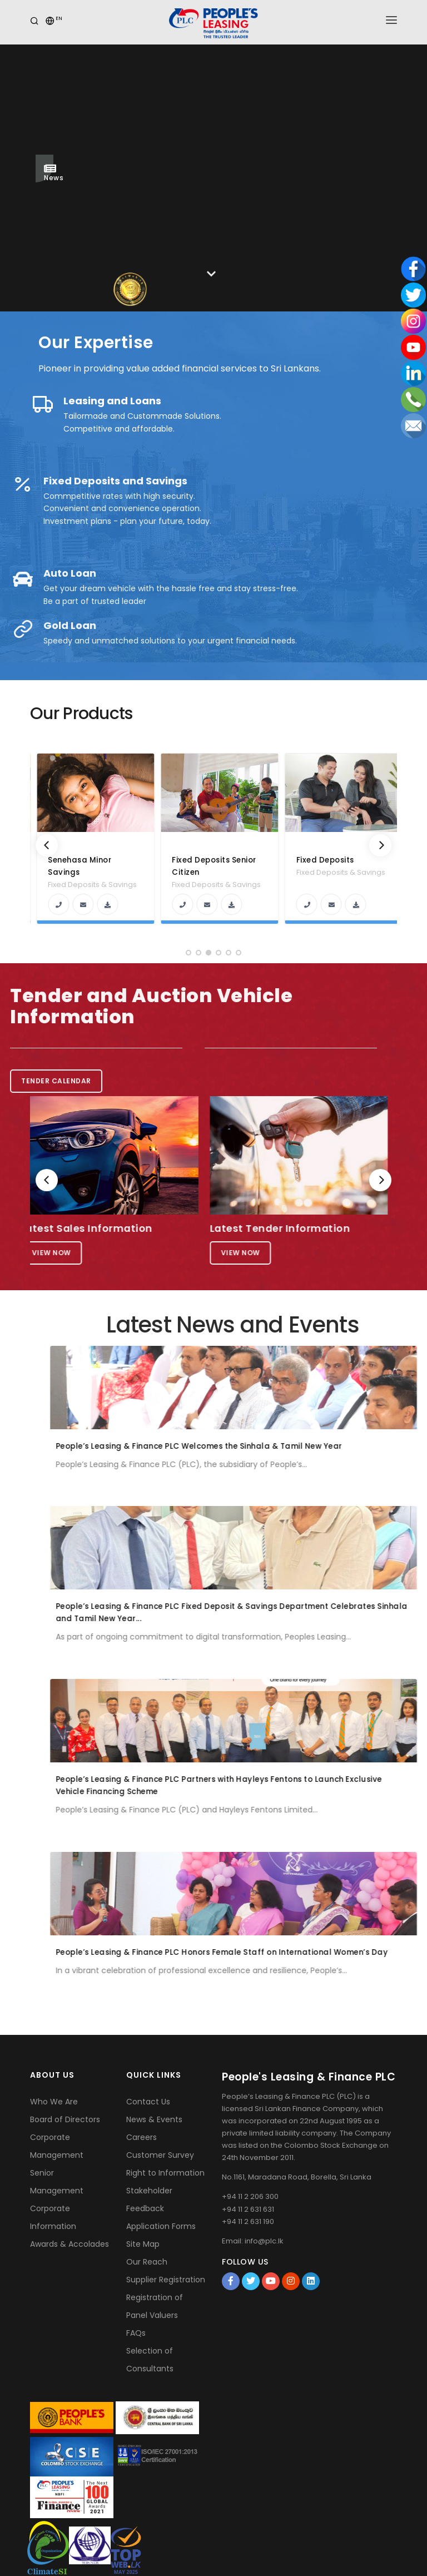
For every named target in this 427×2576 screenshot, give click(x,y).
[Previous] (47, 845)
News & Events (154, 2119)
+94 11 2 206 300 (250, 2196)
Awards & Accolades (69, 2244)
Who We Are (54, 2101)
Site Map (143, 2244)
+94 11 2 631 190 (248, 2221)
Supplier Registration (165, 2279)
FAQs (136, 2333)
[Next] (380, 845)
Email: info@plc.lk (253, 2241)
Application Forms (161, 2226)
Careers (141, 2137)
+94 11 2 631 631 (248, 2209)
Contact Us (148, 2101)
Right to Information (165, 2172)
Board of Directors (65, 2119)
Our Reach (146, 2261)
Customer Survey (160, 2155)
